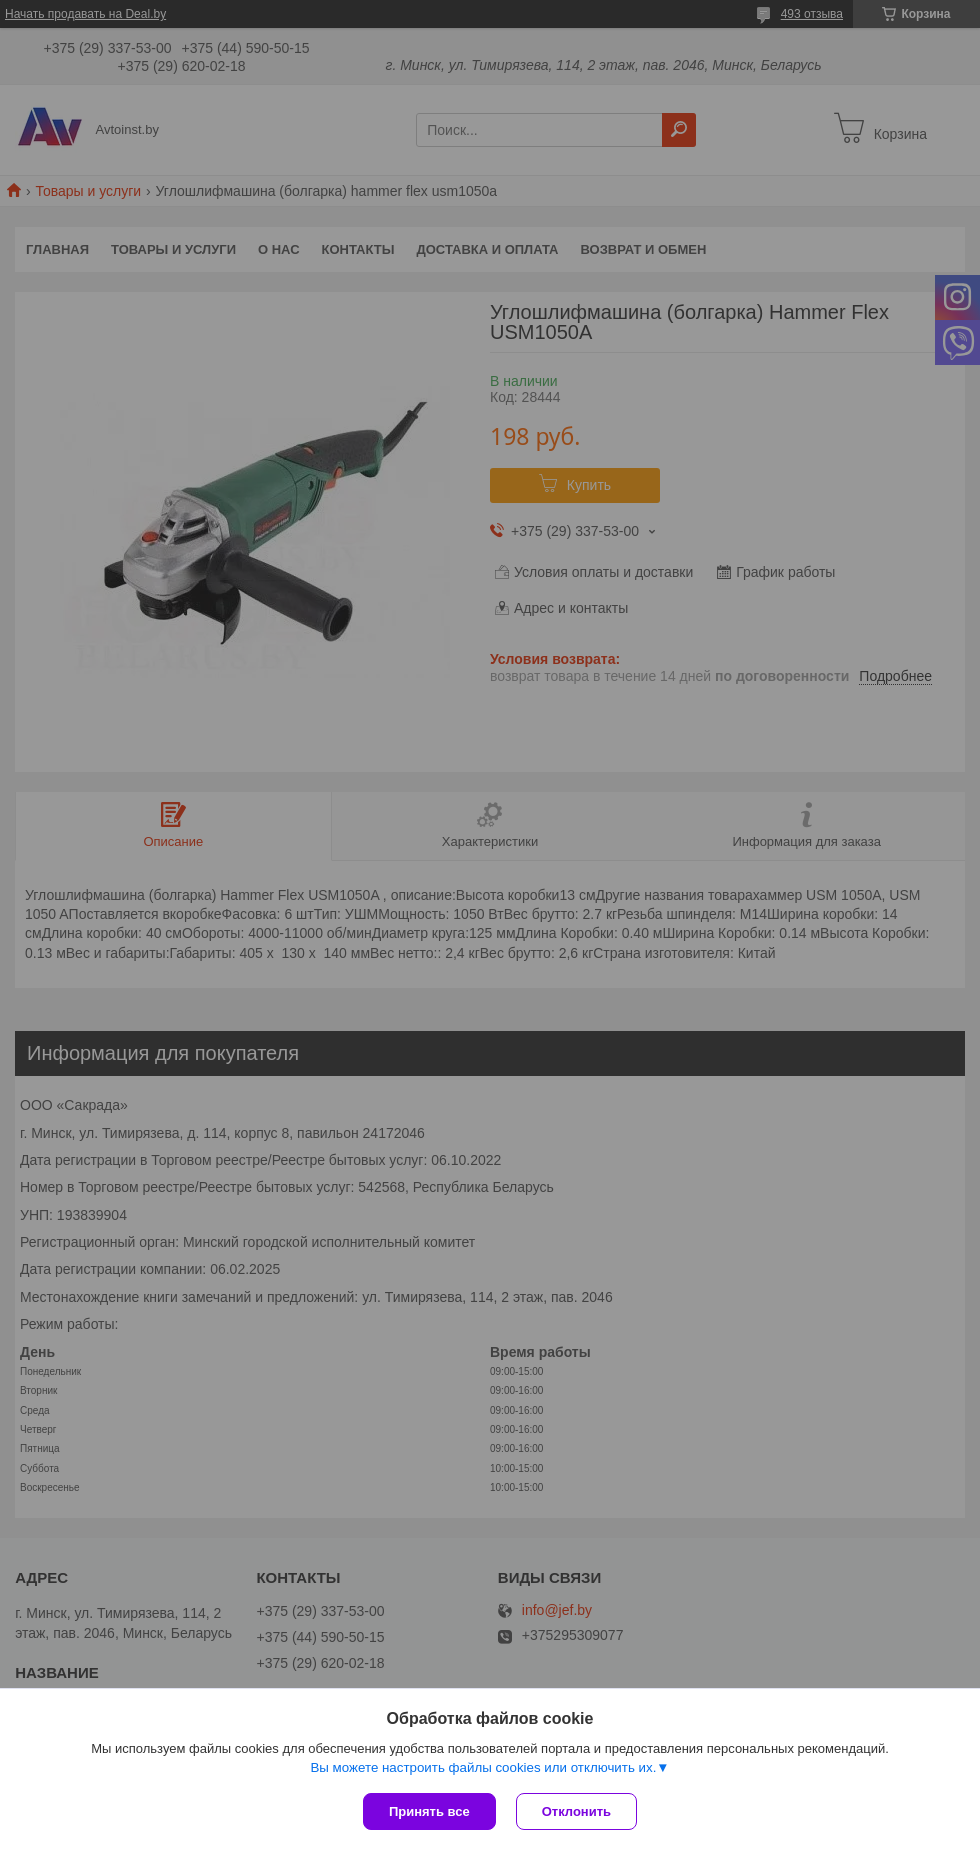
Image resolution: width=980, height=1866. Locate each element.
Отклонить (576, 1811)
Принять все (429, 1811)
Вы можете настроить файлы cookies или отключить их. (483, 1767)
